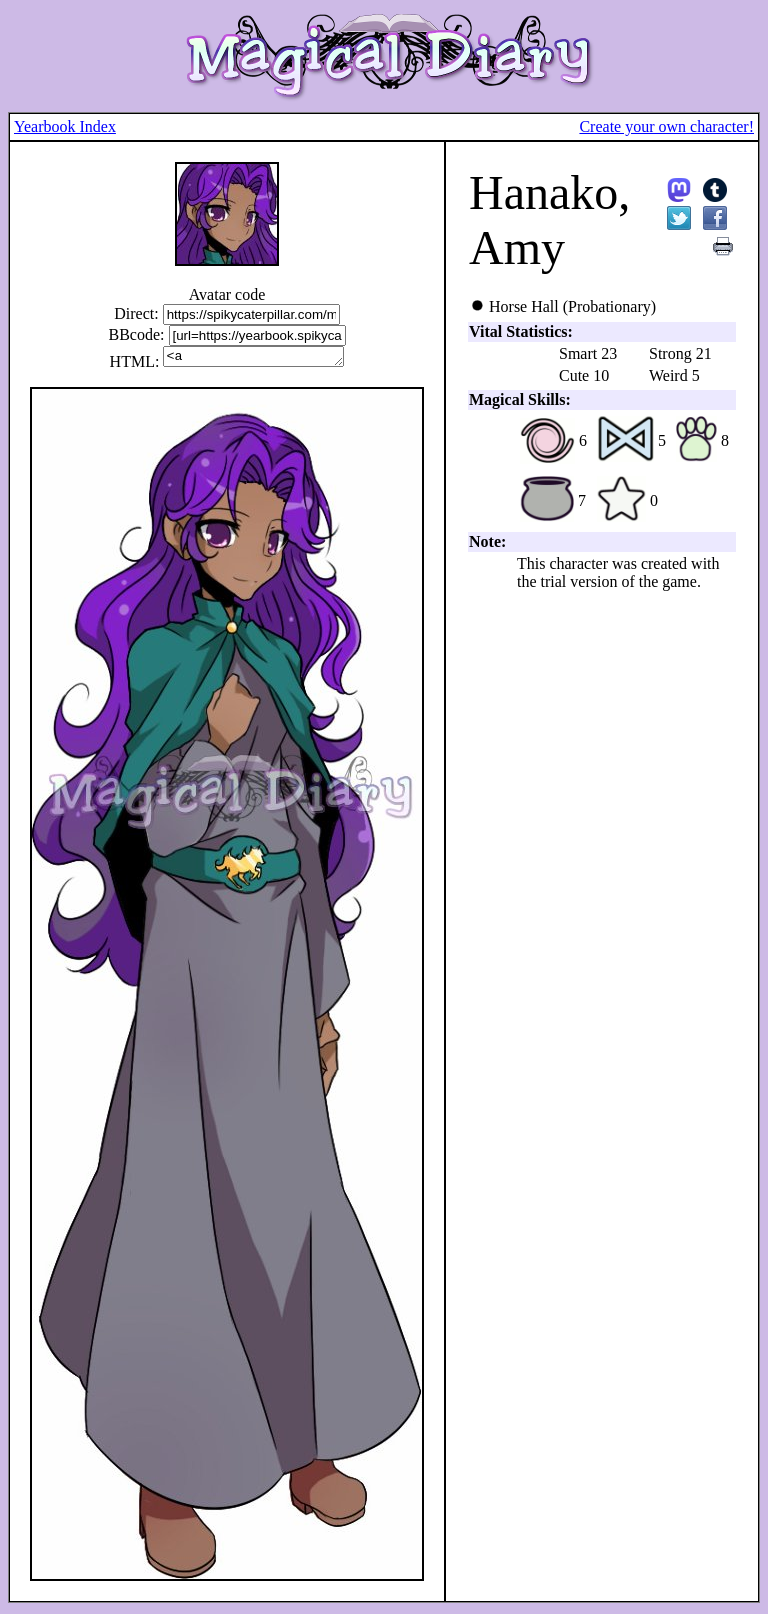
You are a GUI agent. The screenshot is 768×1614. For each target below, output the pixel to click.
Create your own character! (666, 126)
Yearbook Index (65, 126)
